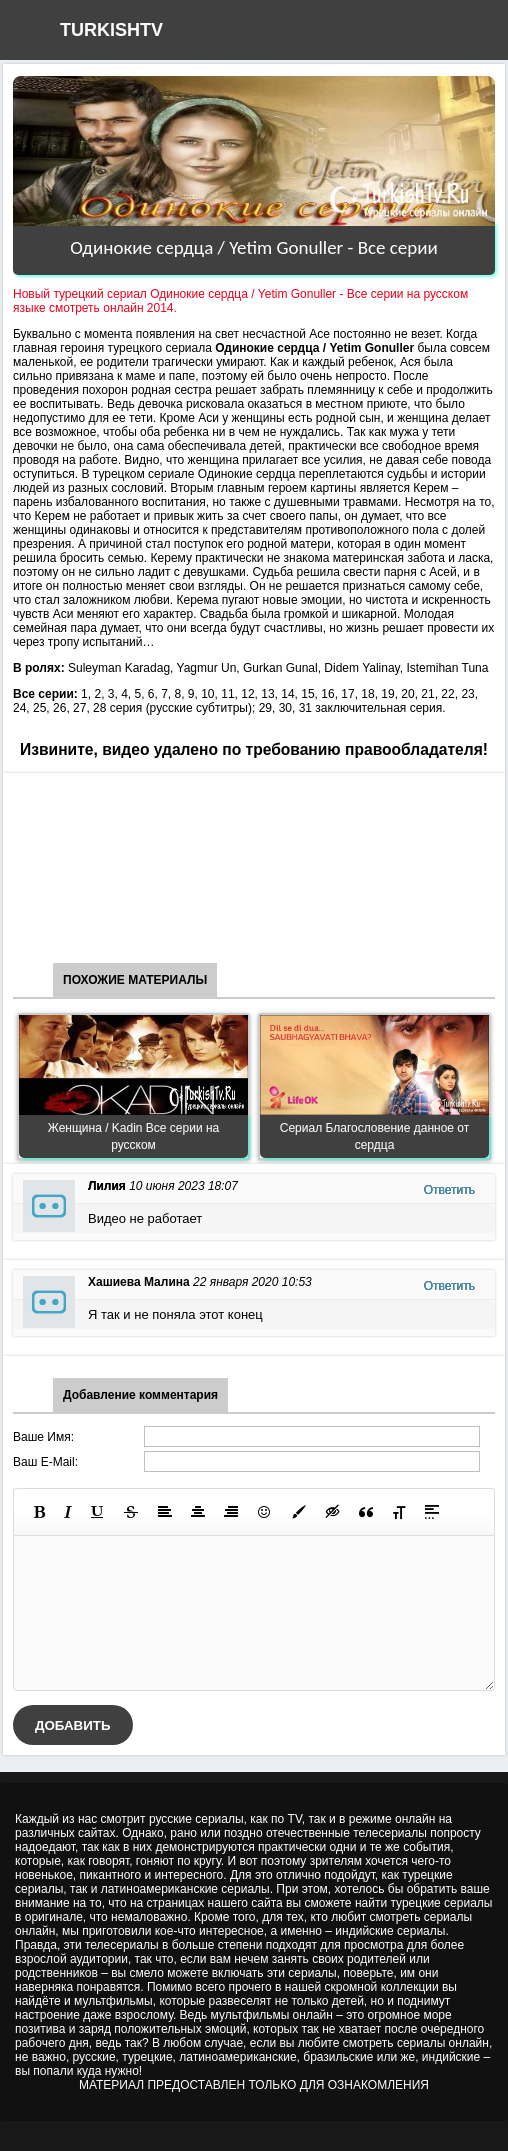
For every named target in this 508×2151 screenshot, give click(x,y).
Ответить (449, 1190)
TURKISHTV (111, 30)
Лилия (107, 1186)
